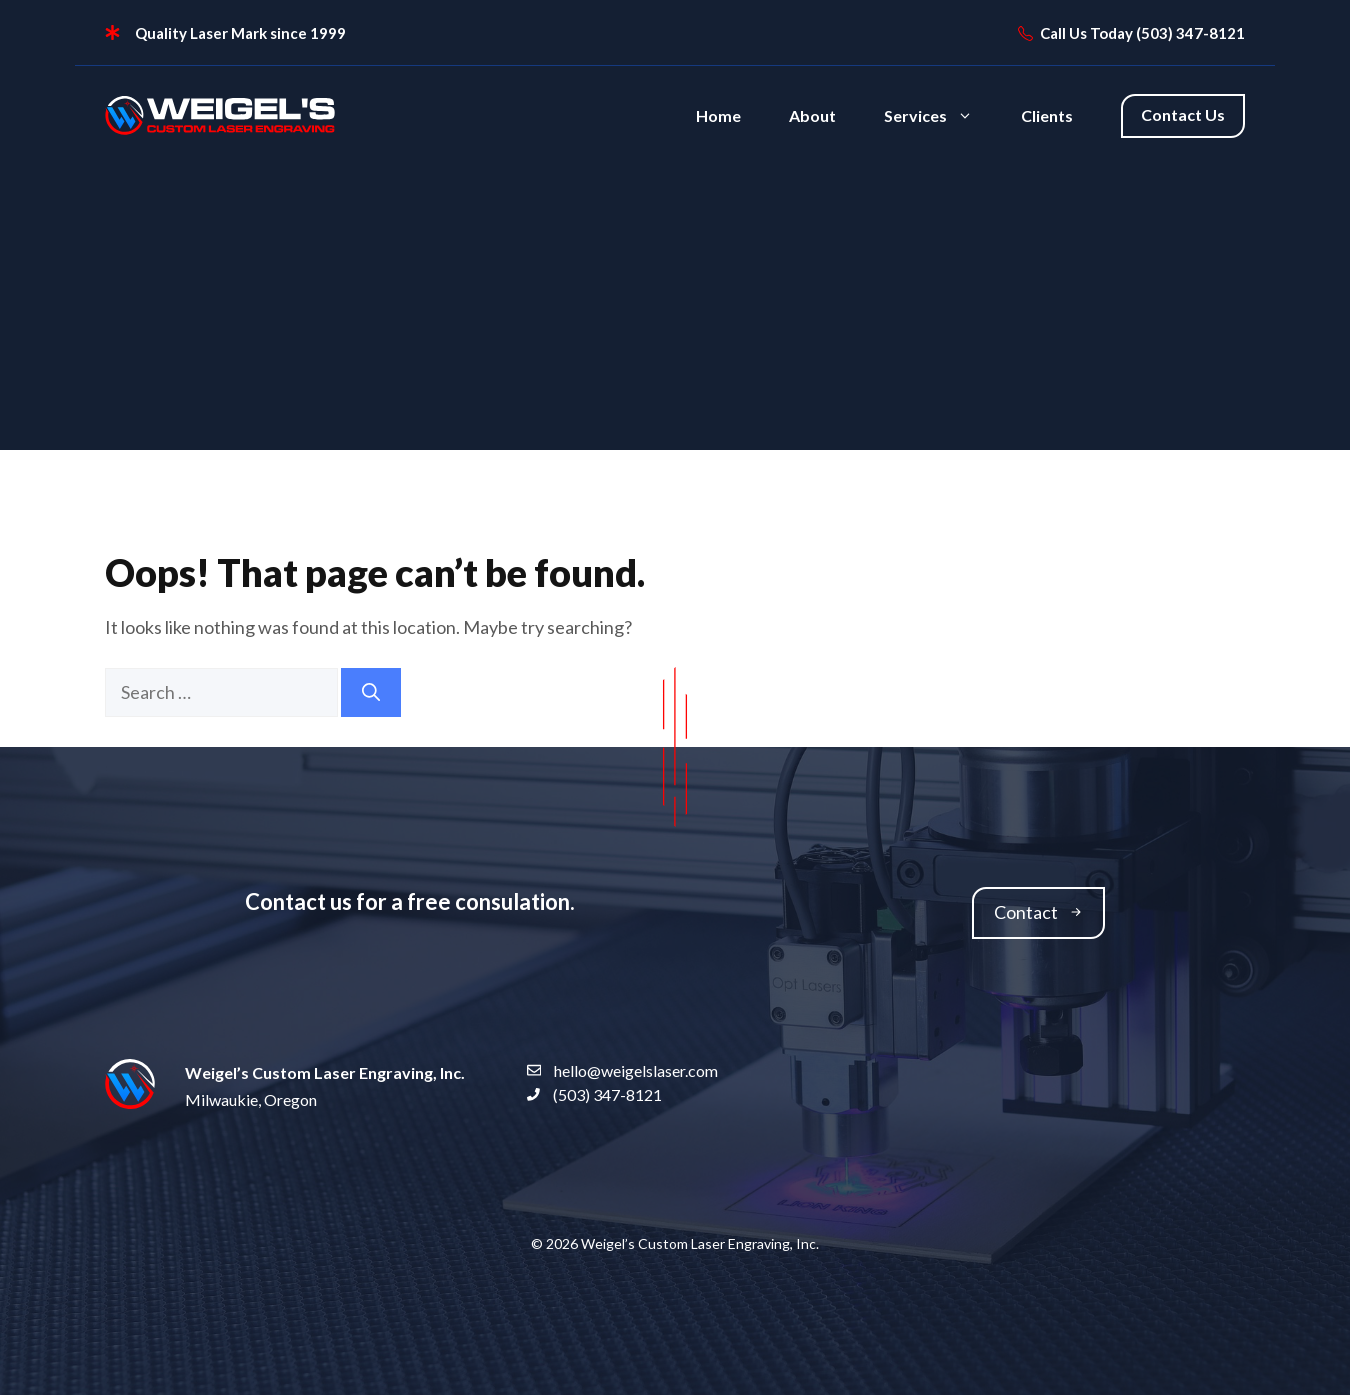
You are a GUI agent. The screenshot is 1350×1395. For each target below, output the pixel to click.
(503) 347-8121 (1190, 33)
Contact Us (1183, 114)
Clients (1047, 115)
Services (940, 116)
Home (718, 115)
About (812, 115)
